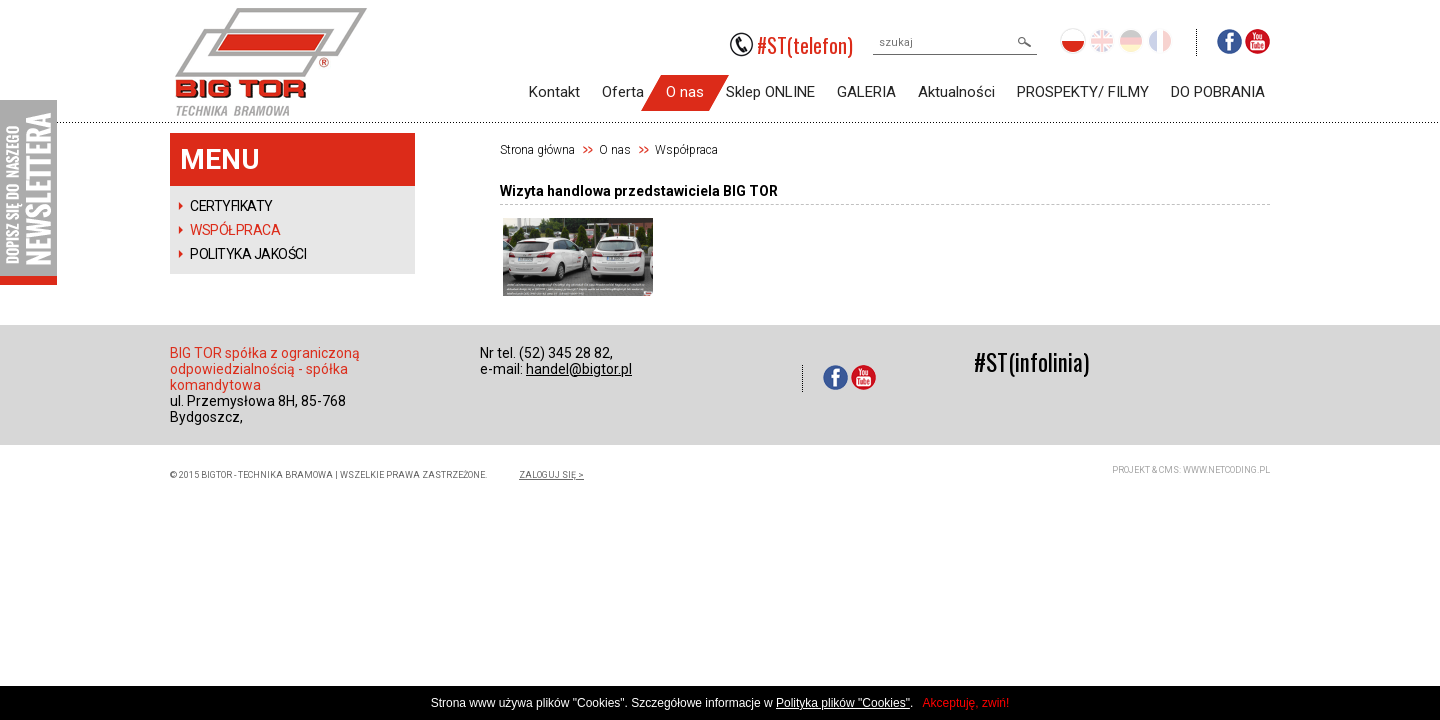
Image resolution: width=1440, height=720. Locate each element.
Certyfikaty (231, 206)
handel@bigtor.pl (579, 369)
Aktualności (956, 92)
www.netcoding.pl (1226, 470)
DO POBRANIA (1218, 92)
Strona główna (537, 150)
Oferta (623, 92)
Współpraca (235, 230)
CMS (1169, 470)
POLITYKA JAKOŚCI (248, 254)
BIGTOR (271, 62)
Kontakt (554, 92)
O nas (685, 92)
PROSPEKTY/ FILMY (1083, 92)
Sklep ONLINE (770, 92)
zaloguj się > (551, 475)
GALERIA (866, 92)
